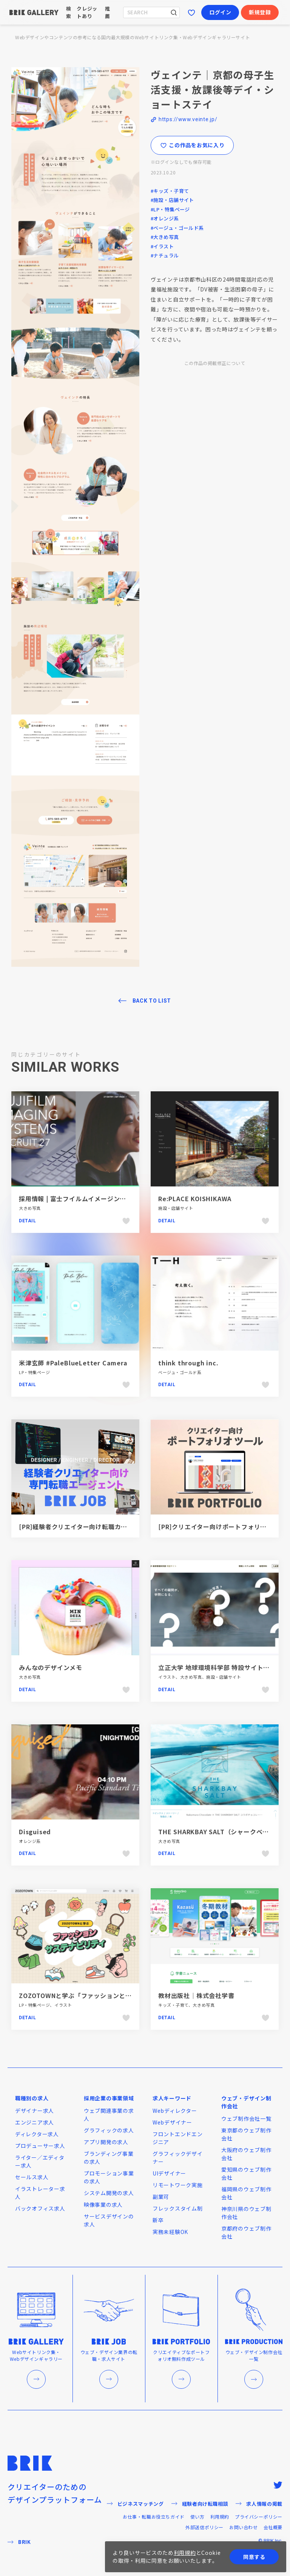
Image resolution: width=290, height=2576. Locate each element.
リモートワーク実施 (177, 2185)
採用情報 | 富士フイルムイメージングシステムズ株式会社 (101, 1198)
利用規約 (219, 2516)
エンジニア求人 (34, 2122)
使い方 (197, 2516)
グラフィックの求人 (109, 2130)
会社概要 (273, 2527)
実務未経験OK (170, 2232)
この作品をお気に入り (192, 145)
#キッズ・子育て (170, 190)
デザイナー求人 (34, 2110)
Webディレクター (175, 2110)
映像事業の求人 (103, 2204)
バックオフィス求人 (40, 2208)
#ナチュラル (165, 255)
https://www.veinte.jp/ (188, 119)
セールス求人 (31, 2177)
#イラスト (162, 246)
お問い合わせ (243, 2527)
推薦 (107, 12)
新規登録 (260, 12)
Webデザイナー (172, 2122)
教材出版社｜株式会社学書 (196, 1995)
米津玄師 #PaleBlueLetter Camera (73, 1362)
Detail (27, 1220)
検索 (68, 12)
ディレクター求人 (37, 2134)
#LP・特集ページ (170, 209)
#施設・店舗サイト (172, 199)
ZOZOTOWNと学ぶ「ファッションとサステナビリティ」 (100, 1995)
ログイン (220, 12)
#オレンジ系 (165, 218)
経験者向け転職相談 (199, 2503)
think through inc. (189, 1362)
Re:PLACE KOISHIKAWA (194, 1198)
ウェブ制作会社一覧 (246, 2118)
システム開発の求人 (109, 2193)
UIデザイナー (169, 2173)
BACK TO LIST (152, 1001)
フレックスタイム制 (177, 2208)
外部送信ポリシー (204, 2527)
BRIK (19, 2541)
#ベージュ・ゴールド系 (177, 227)
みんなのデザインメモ (50, 1667)
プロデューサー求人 (40, 2145)
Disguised (35, 1831)
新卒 (158, 2220)
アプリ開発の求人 (106, 2142)
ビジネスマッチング (135, 2503)
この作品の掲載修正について (214, 363)
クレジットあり (87, 12)
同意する (254, 2557)
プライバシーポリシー (258, 2516)
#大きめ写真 (165, 236)
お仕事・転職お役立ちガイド (154, 2516)
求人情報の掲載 (259, 2503)
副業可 (161, 2196)
